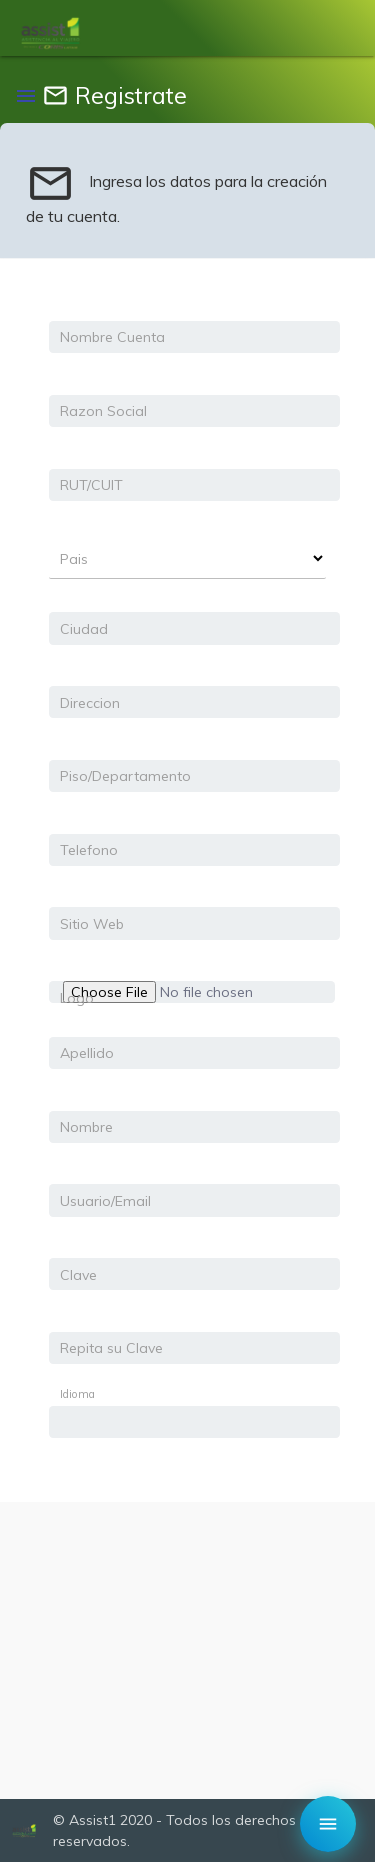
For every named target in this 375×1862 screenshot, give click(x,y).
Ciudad (84, 629)
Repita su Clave (111, 1348)
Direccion (90, 703)
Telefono (89, 850)
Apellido (87, 1053)
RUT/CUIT (91, 485)
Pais (74, 559)
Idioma (77, 1394)
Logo (77, 998)
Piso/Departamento (125, 776)
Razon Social (103, 411)
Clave (78, 1275)
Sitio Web (92, 924)
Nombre (86, 1127)
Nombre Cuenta (112, 337)
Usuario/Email (105, 1201)
